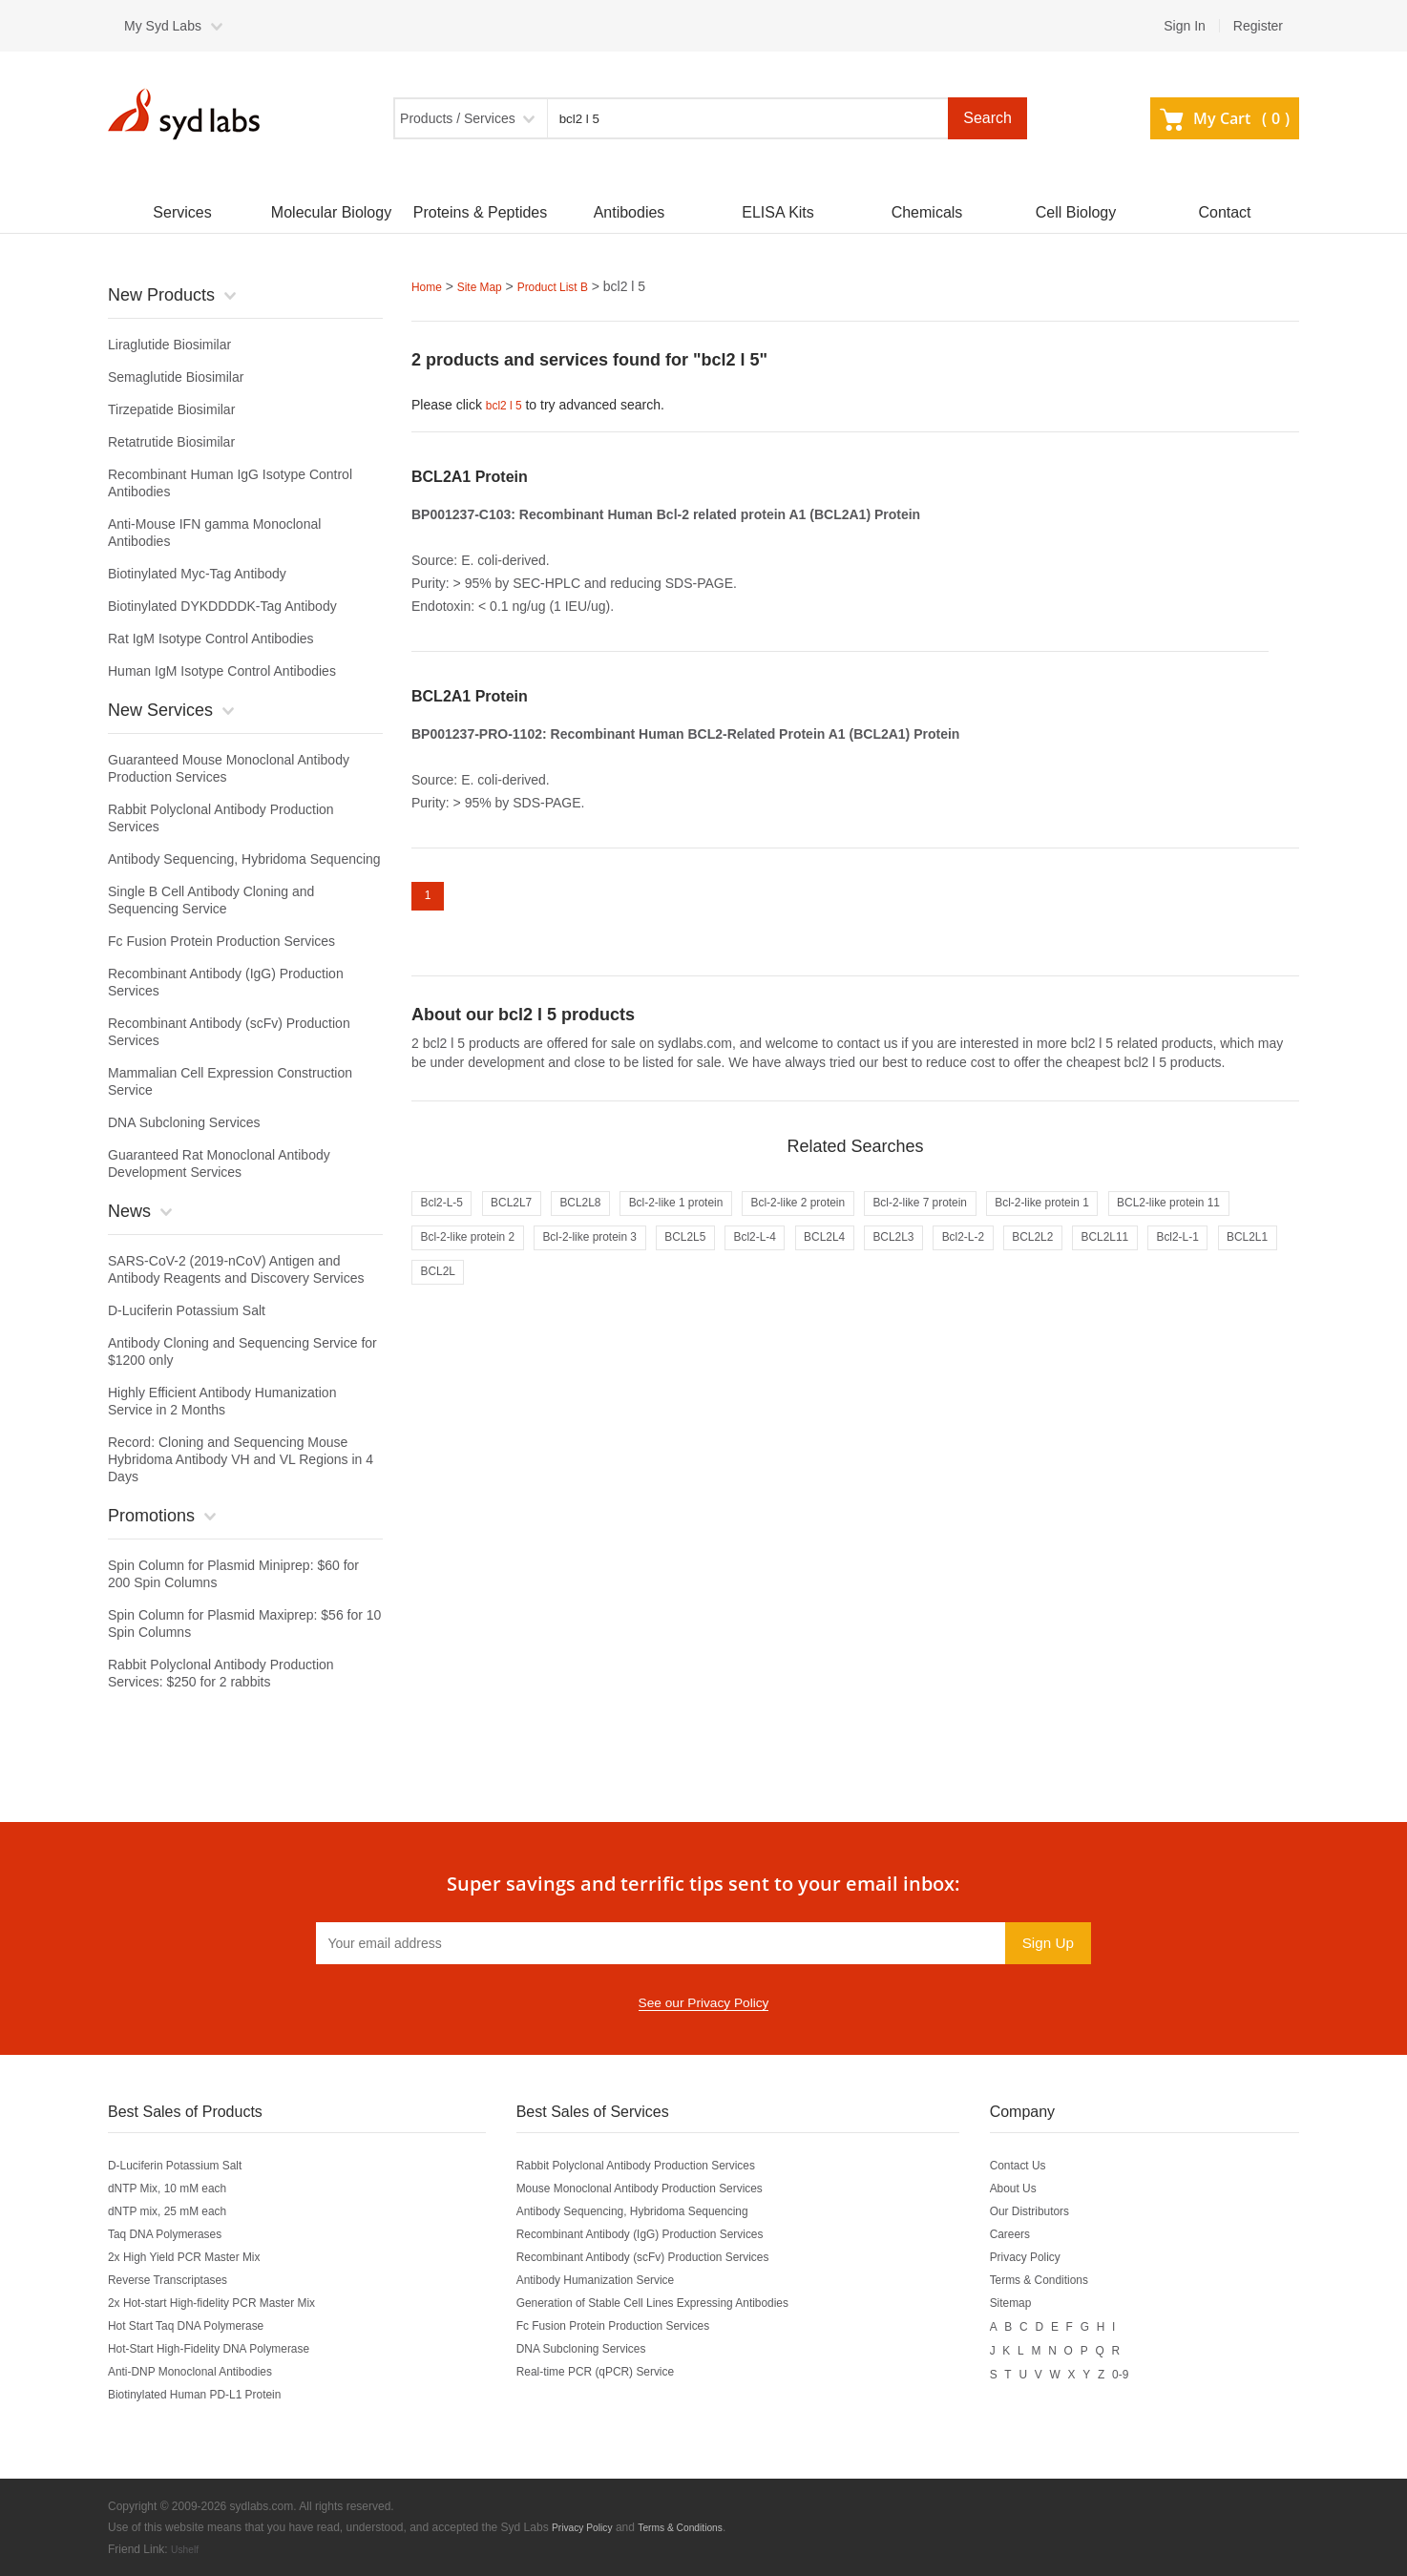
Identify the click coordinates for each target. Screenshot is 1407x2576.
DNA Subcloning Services (184, 1122)
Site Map (488, 286)
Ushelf (187, 2548)
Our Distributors (1055, 2211)
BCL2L (774, 1297)
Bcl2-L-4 (967, 1257)
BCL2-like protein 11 (482, 1257)
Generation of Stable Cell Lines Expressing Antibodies (680, 2303)
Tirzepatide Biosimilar (171, 409)
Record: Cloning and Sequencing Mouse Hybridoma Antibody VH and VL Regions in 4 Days (240, 1459)
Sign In (1185, 25)
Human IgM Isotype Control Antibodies (222, 671)
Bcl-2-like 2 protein (863, 1217)
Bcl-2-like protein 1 (1150, 1217)
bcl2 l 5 (507, 403)
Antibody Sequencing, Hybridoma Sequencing (244, 859)
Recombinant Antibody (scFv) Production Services (668, 2257)
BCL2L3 (1129, 1257)
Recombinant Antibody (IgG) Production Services (665, 2234)
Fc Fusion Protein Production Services (221, 941)
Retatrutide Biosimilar (171, 442)
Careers (1033, 2234)
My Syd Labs (162, 25)
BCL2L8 (609, 1217)
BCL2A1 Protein (469, 475)
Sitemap (1033, 2303)
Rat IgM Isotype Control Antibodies (211, 638)
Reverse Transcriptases (178, 2280)
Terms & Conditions (1066, 2280)
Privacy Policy (1050, 2257)
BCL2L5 (886, 1257)
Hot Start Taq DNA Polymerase (199, 2326)
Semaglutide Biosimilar (175, 377)
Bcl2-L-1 (615, 1297)
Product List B (572, 286)
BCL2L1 (697, 1297)
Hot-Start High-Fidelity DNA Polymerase (226, 2348)
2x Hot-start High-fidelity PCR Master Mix (229, 2303)
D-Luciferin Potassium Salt (186, 1310)
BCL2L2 (446, 1297)
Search (987, 118)
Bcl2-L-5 (447, 1217)
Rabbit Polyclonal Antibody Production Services (660, 2165)
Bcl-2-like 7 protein (1007, 1217)
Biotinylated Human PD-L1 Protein (209, 2394)
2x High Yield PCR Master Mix (197, 2257)
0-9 (1151, 2371)
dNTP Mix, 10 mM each (177, 2188)
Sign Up (1045, 1943)
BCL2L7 (528, 1217)
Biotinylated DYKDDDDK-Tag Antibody (222, 606)
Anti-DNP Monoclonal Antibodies (204, 2371)
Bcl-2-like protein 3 (774, 1257)
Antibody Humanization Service (613, 2280)
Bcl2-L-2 (1211, 1257)
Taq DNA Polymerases (175, 2234)
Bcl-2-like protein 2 (631, 1257)
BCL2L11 (530, 1297)
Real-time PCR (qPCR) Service (612, 2371)
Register (1258, 25)
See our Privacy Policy (703, 2003)
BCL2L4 (1048, 1257)
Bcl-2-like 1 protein (720, 1217)
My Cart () (1225, 118)
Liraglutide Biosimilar (169, 344)
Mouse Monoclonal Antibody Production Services (665, 2188)
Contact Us (1042, 2165)
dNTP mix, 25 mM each (177, 2211)
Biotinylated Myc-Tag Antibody (197, 573)
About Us (1036, 2188)
